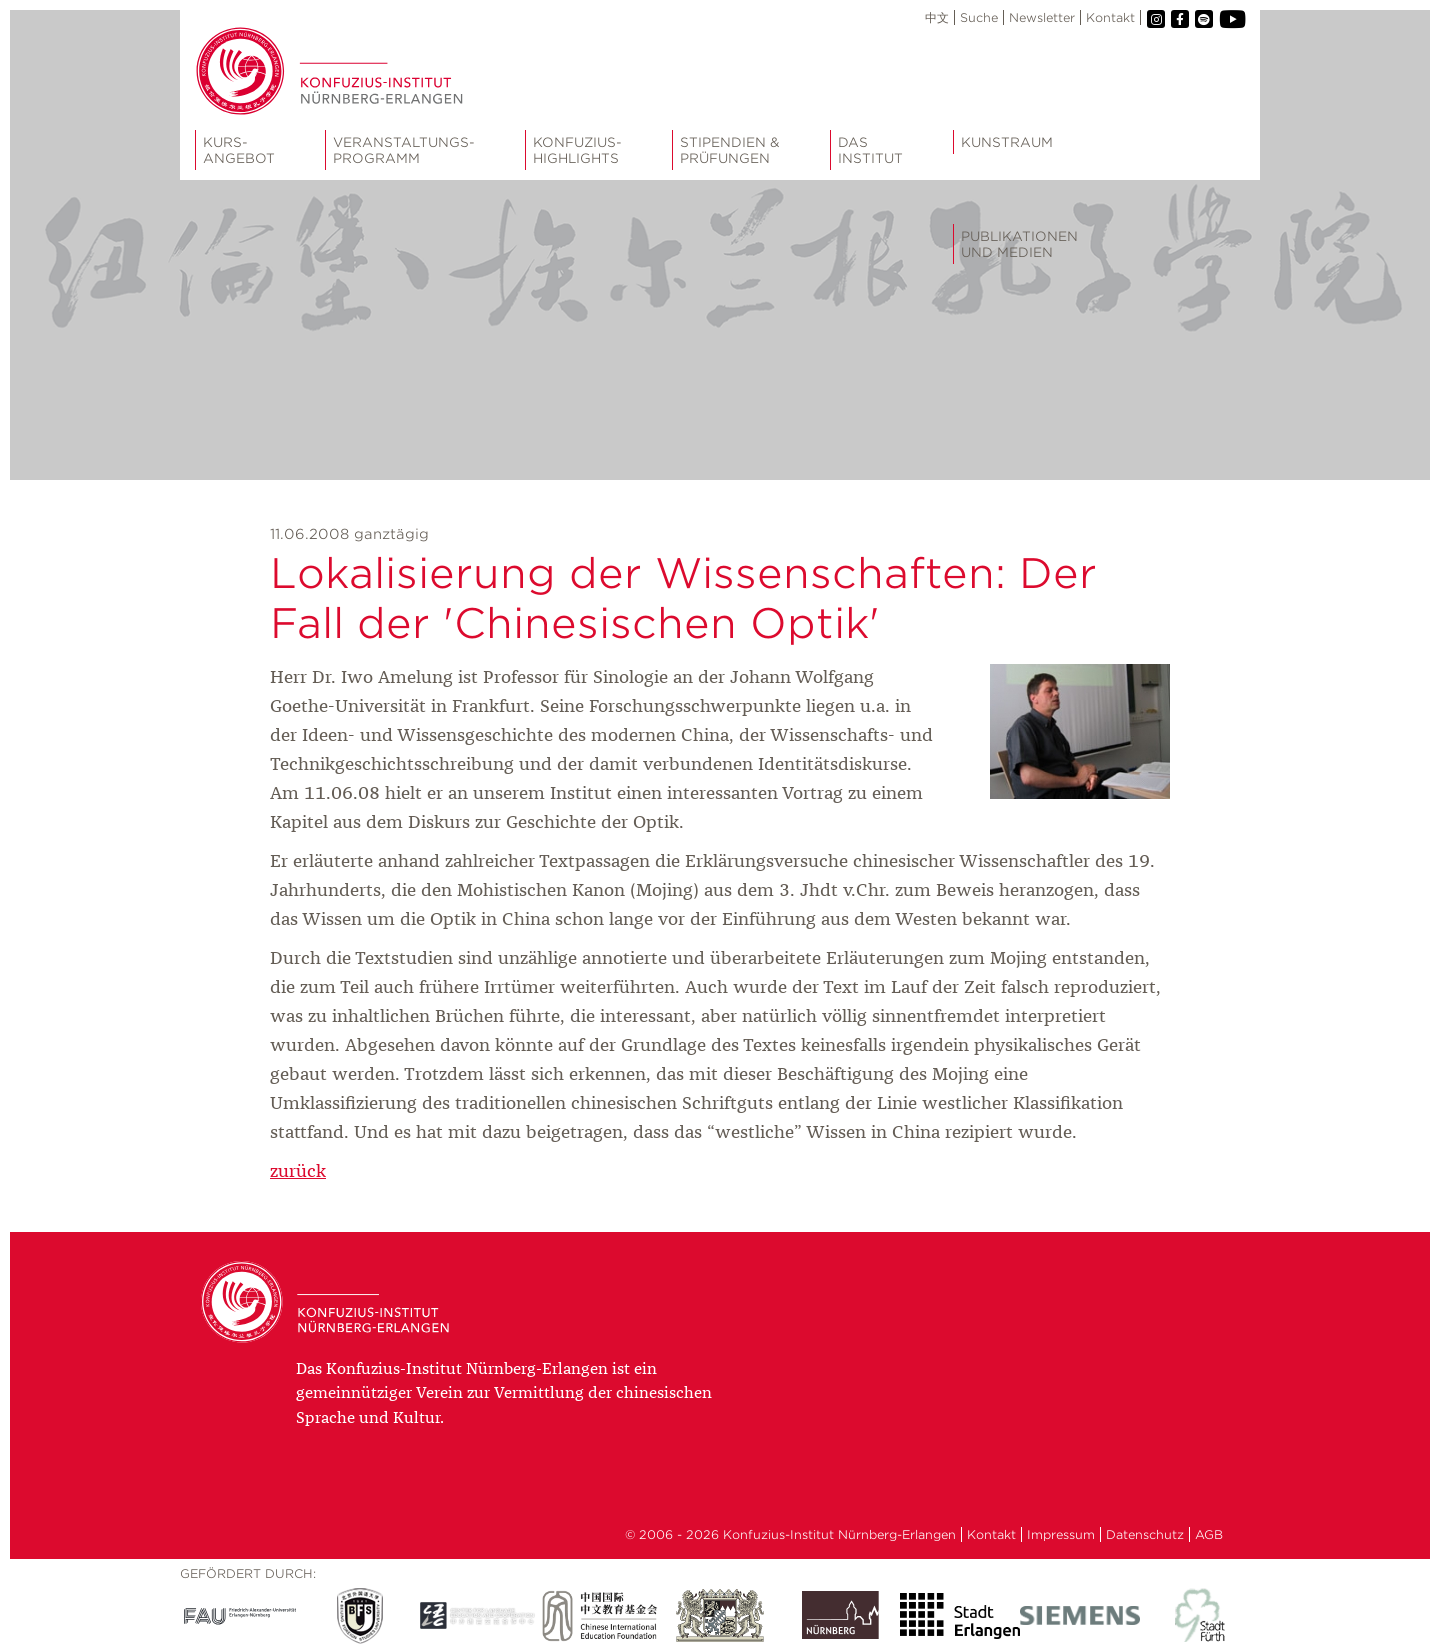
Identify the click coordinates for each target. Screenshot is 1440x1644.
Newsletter (1042, 17)
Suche (979, 17)
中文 (937, 17)
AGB (1209, 1534)
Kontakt (1110, 17)
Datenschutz (1145, 1534)
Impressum (1061, 1534)
